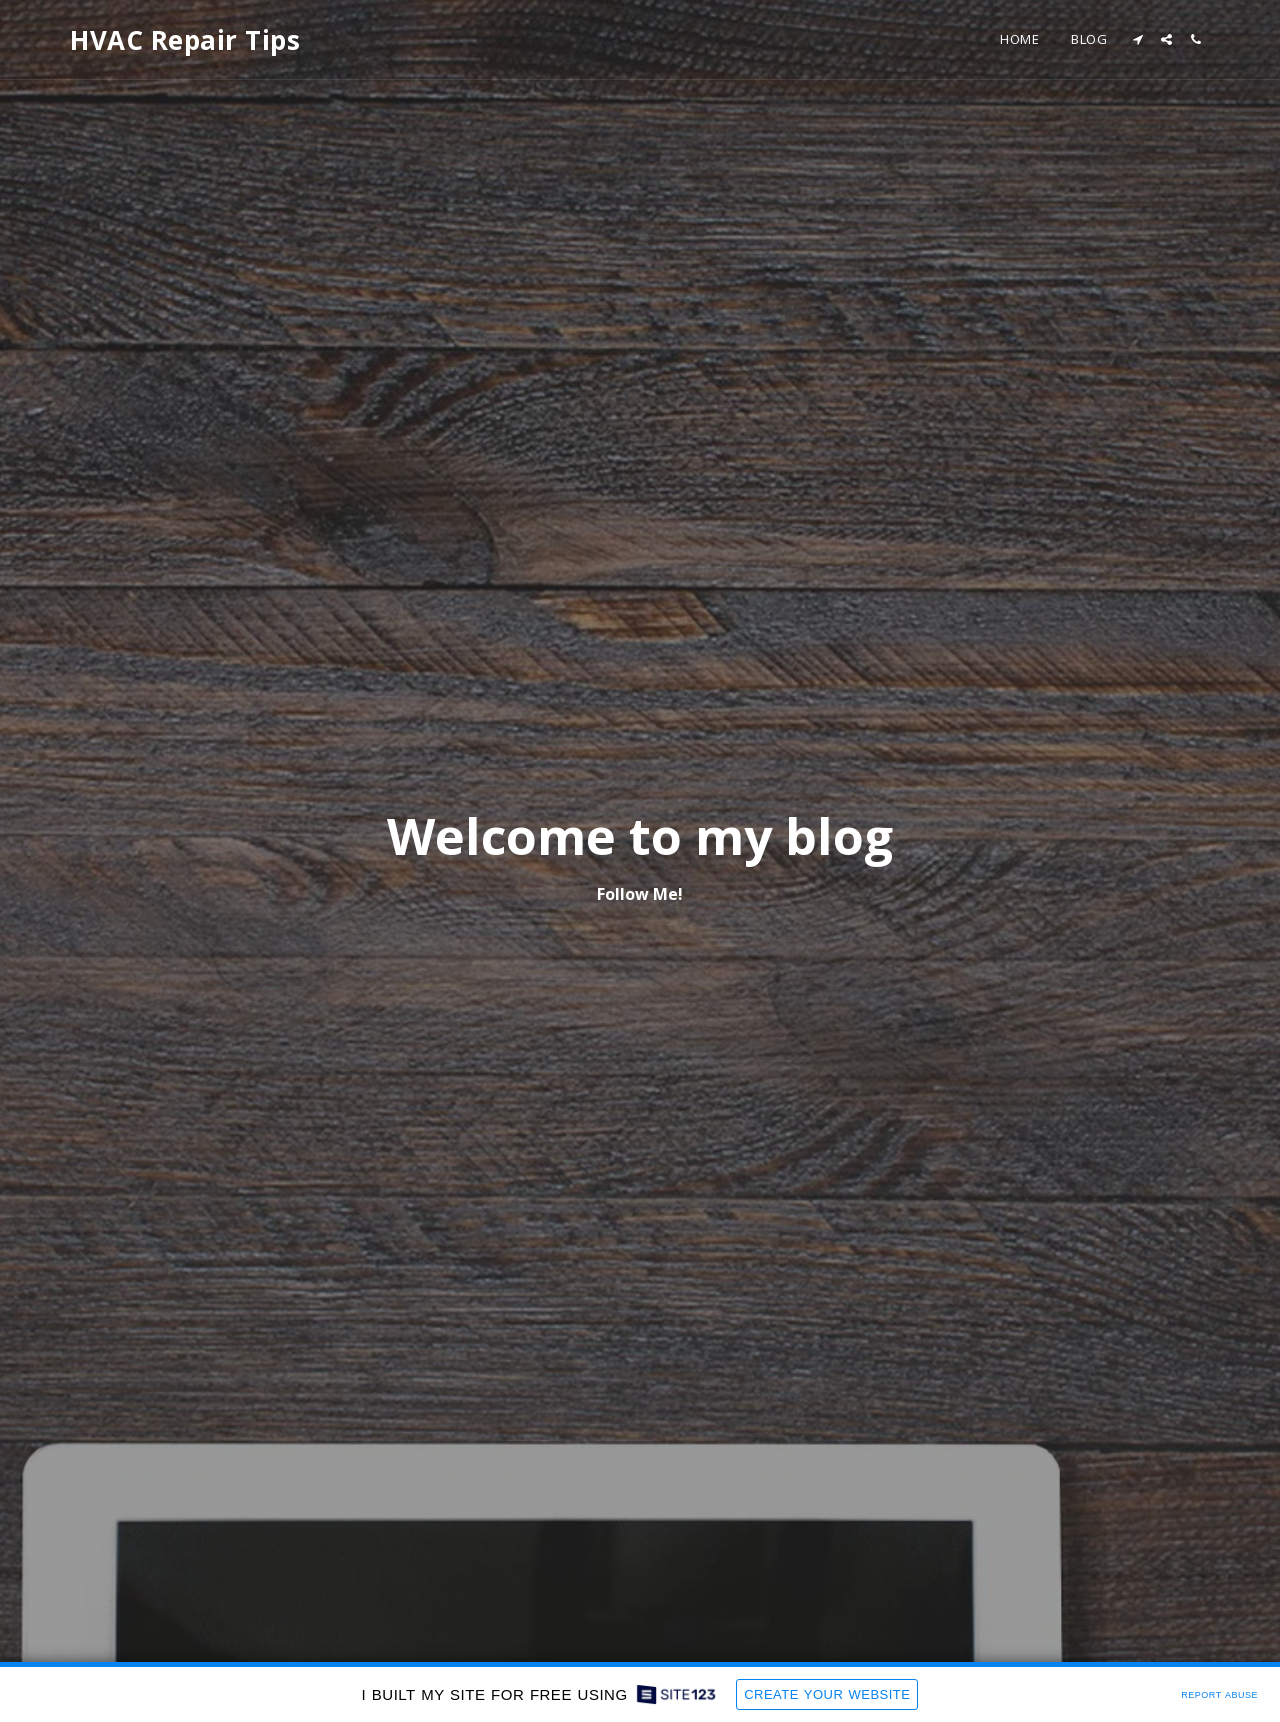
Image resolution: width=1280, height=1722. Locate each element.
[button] (1137, 39)
